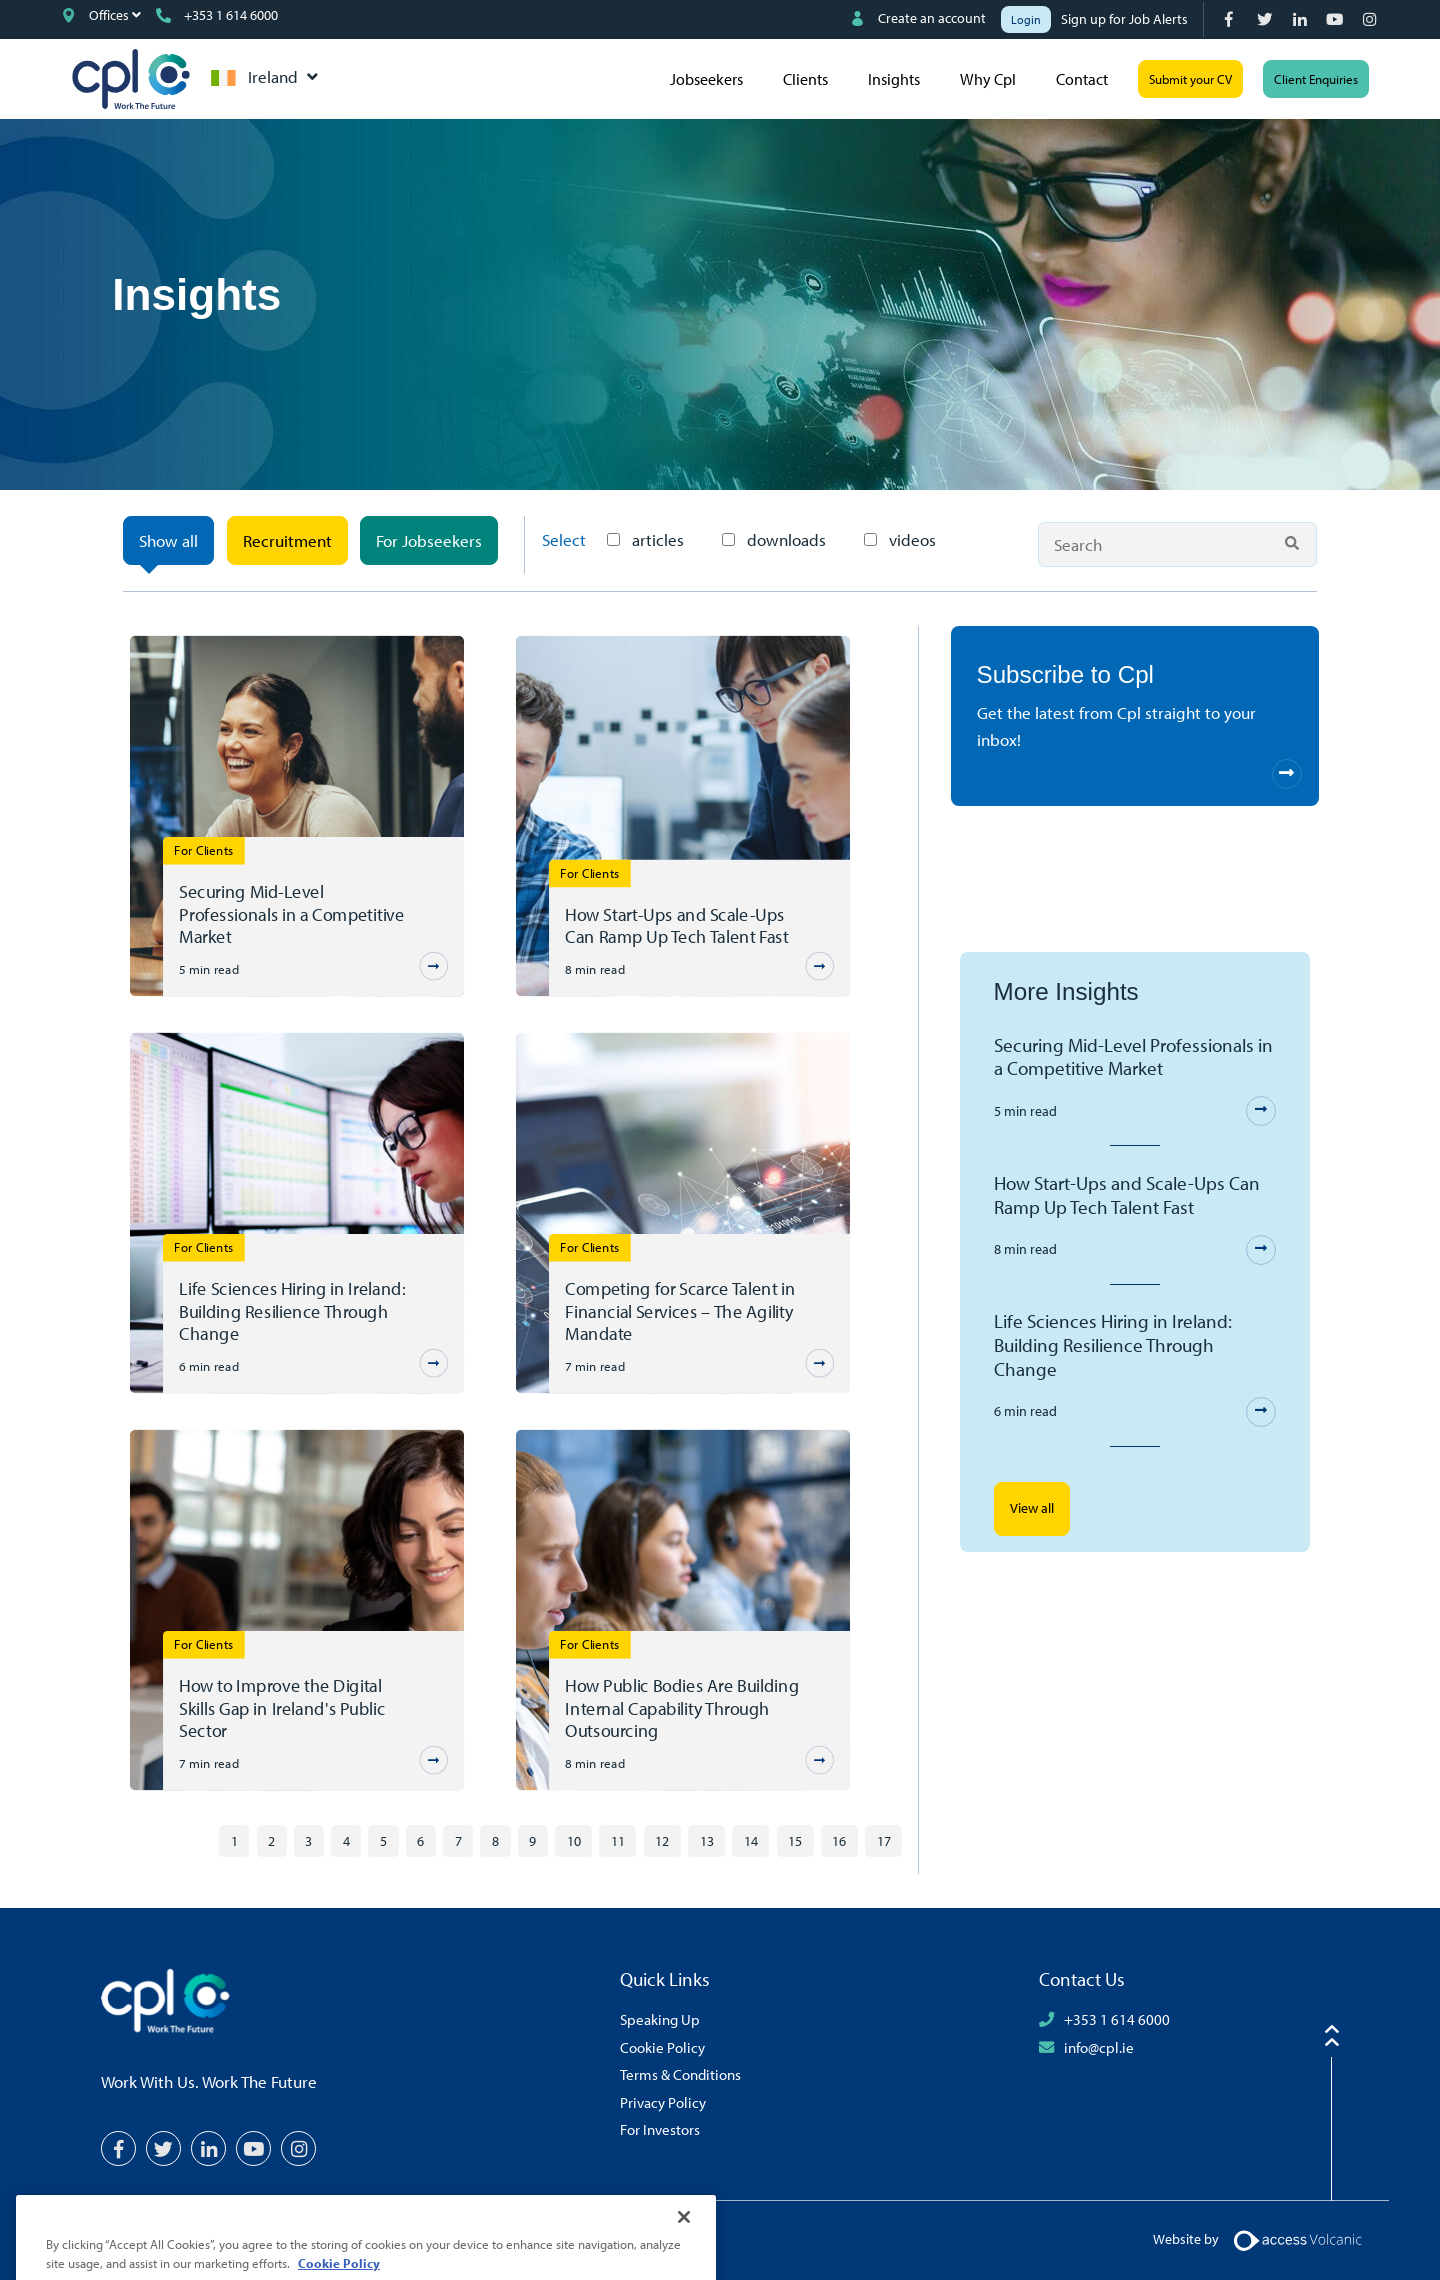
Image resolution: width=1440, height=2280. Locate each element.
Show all (168, 540)
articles (645, 539)
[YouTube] (1336, 19)
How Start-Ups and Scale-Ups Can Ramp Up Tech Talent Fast (676, 925)
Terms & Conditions (680, 2074)
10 (574, 1840)
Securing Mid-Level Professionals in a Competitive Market (291, 913)
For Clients (204, 849)
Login (1026, 19)
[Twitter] (1266, 19)
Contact (1082, 79)
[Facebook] (1231, 19)
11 (618, 1840)
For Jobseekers (429, 540)
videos (900, 539)
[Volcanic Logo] (1297, 2239)
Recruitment (287, 540)
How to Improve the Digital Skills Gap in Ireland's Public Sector (282, 1707)
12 (662, 1840)
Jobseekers (706, 79)
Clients (805, 79)
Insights (894, 79)
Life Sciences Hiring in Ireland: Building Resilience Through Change (292, 1310)
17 (884, 1840)
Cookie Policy (662, 2047)
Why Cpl (988, 79)
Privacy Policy (663, 2102)
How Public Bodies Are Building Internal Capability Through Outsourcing (682, 1707)
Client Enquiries (1316, 79)
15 (795, 1840)
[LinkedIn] (1301, 19)
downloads (774, 539)
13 (707, 1840)
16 (839, 1840)
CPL (131, 79)
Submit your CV (1190, 79)
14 (751, 1840)
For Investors (660, 2129)
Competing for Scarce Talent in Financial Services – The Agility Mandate (680, 1310)
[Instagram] (1371, 19)
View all (1032, 1508)
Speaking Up (660, 2019)
